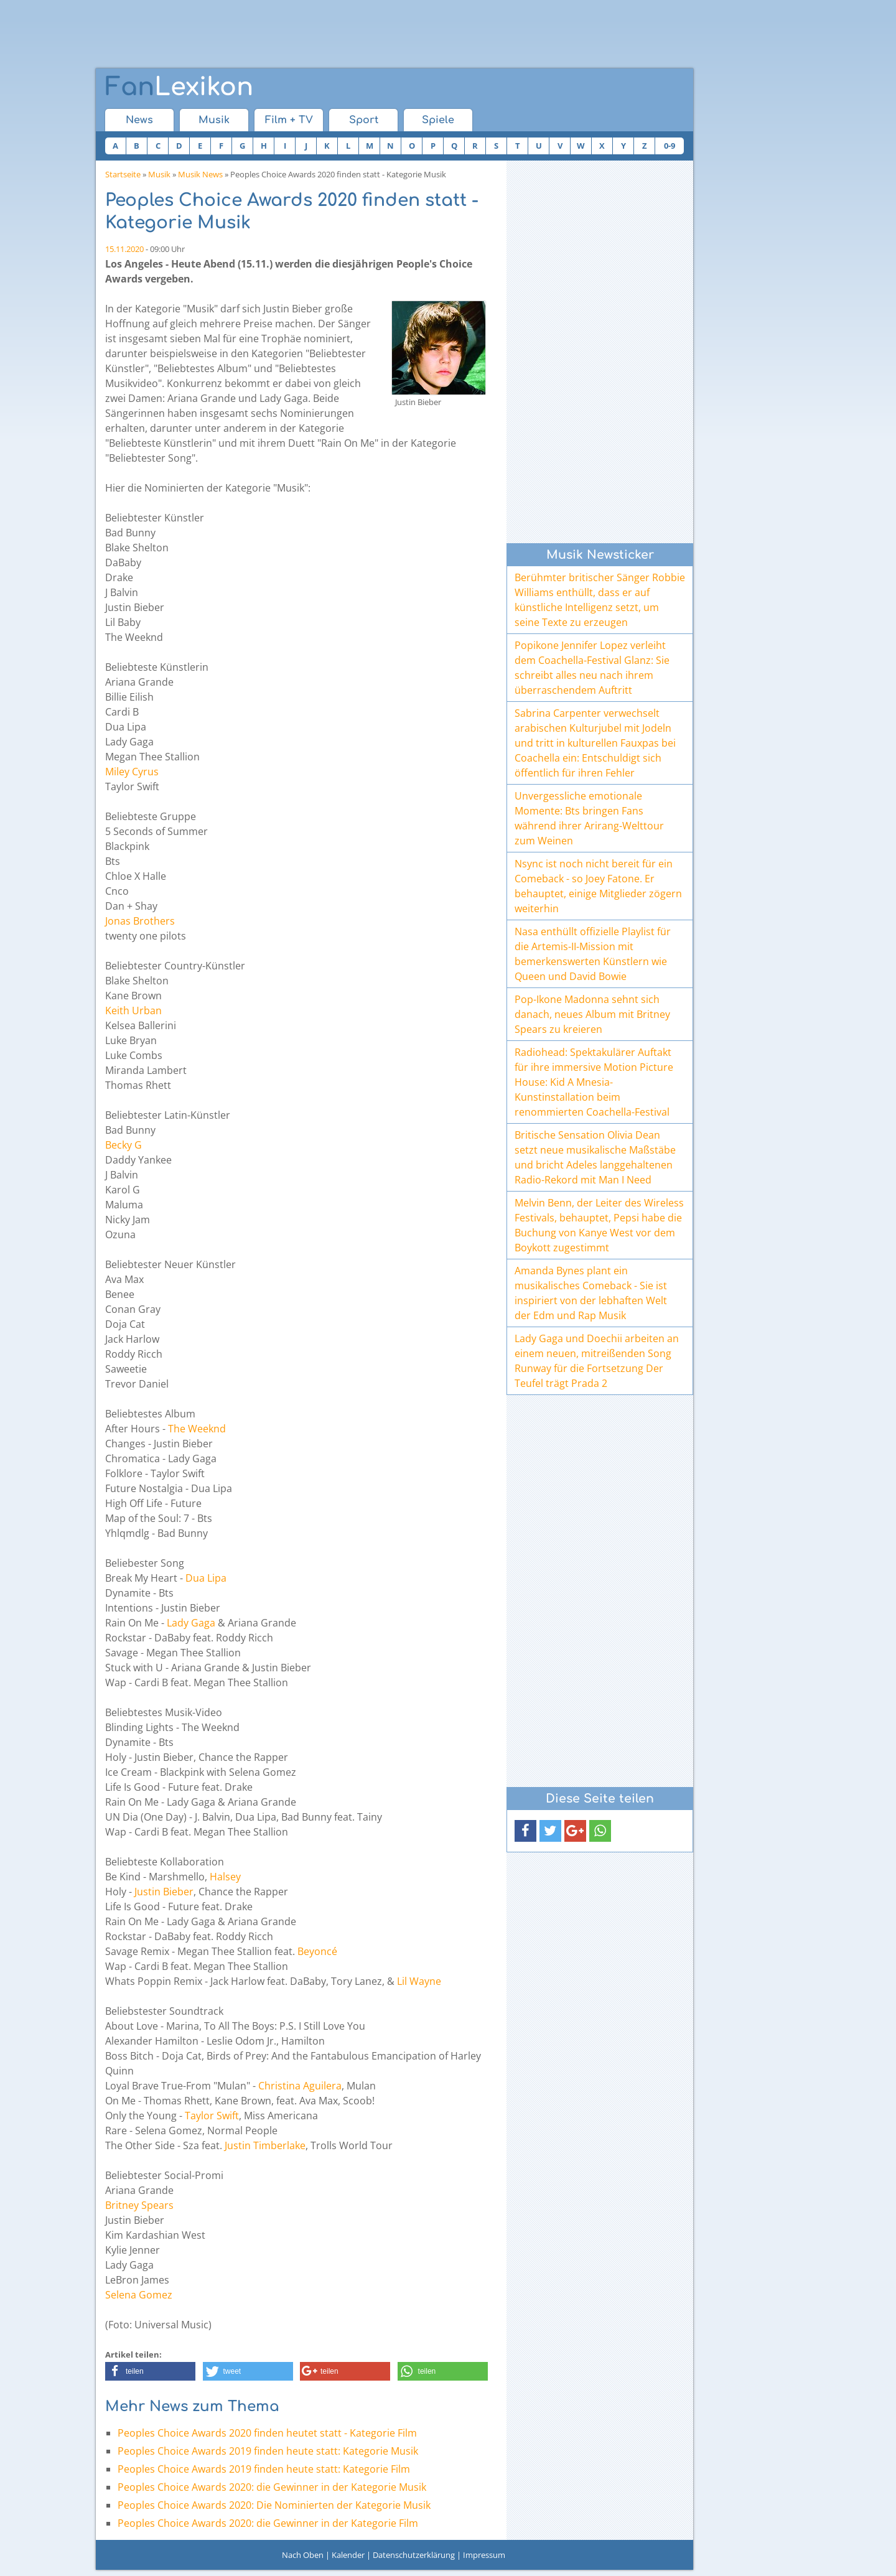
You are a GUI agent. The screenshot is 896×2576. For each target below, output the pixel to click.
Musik (214, 120)
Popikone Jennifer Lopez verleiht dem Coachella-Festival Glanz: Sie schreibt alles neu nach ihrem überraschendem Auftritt (592, 667)
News (139, 120)
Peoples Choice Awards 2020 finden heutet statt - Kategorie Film (267, 2433)
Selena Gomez (138, 2295)
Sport (363, 120)
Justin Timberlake (265, 2145)
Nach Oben (303, 2554)
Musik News (200, 174)
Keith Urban (133, 1010)
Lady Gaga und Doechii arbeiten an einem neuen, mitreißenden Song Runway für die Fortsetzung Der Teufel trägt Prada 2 (597, 1361)
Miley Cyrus (132, 771)
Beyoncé (317, 1951)
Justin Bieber (164, 1891)
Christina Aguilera (300, 2086)
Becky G (123, 1145)
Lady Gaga (191, 1623)
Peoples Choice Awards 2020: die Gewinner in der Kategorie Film (268, 2523)
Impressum (484, 2554)
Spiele (438, 120)
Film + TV (289, 120)
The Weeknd (197, 1428)
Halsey (225, 1876)
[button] (150, 2371)
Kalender (348, 2554)
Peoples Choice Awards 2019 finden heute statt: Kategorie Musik (268, 2451)
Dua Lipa (205, 1578)
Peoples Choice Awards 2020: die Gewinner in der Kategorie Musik (272, 2487)
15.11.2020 (124, 248)
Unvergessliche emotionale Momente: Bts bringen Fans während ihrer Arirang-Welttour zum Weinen (589, 818)
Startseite (123, 174)
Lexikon (179, 87)
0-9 (669, 145)
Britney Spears (139, 2205)
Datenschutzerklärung (414, 2554)
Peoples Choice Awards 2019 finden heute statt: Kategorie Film (264, 2469)
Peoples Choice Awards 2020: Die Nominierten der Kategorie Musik (274, 2505)
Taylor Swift (212, 2115)
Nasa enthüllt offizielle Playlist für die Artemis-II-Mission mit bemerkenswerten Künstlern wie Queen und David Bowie (593, 954)
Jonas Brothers (140, 921)
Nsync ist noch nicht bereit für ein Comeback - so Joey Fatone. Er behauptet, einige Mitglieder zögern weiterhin (598, 886)
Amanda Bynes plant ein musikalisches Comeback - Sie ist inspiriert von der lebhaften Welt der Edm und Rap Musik (591, 1293)
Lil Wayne (419, 1981)
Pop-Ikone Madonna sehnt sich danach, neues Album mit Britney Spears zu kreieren (592, 1014)
